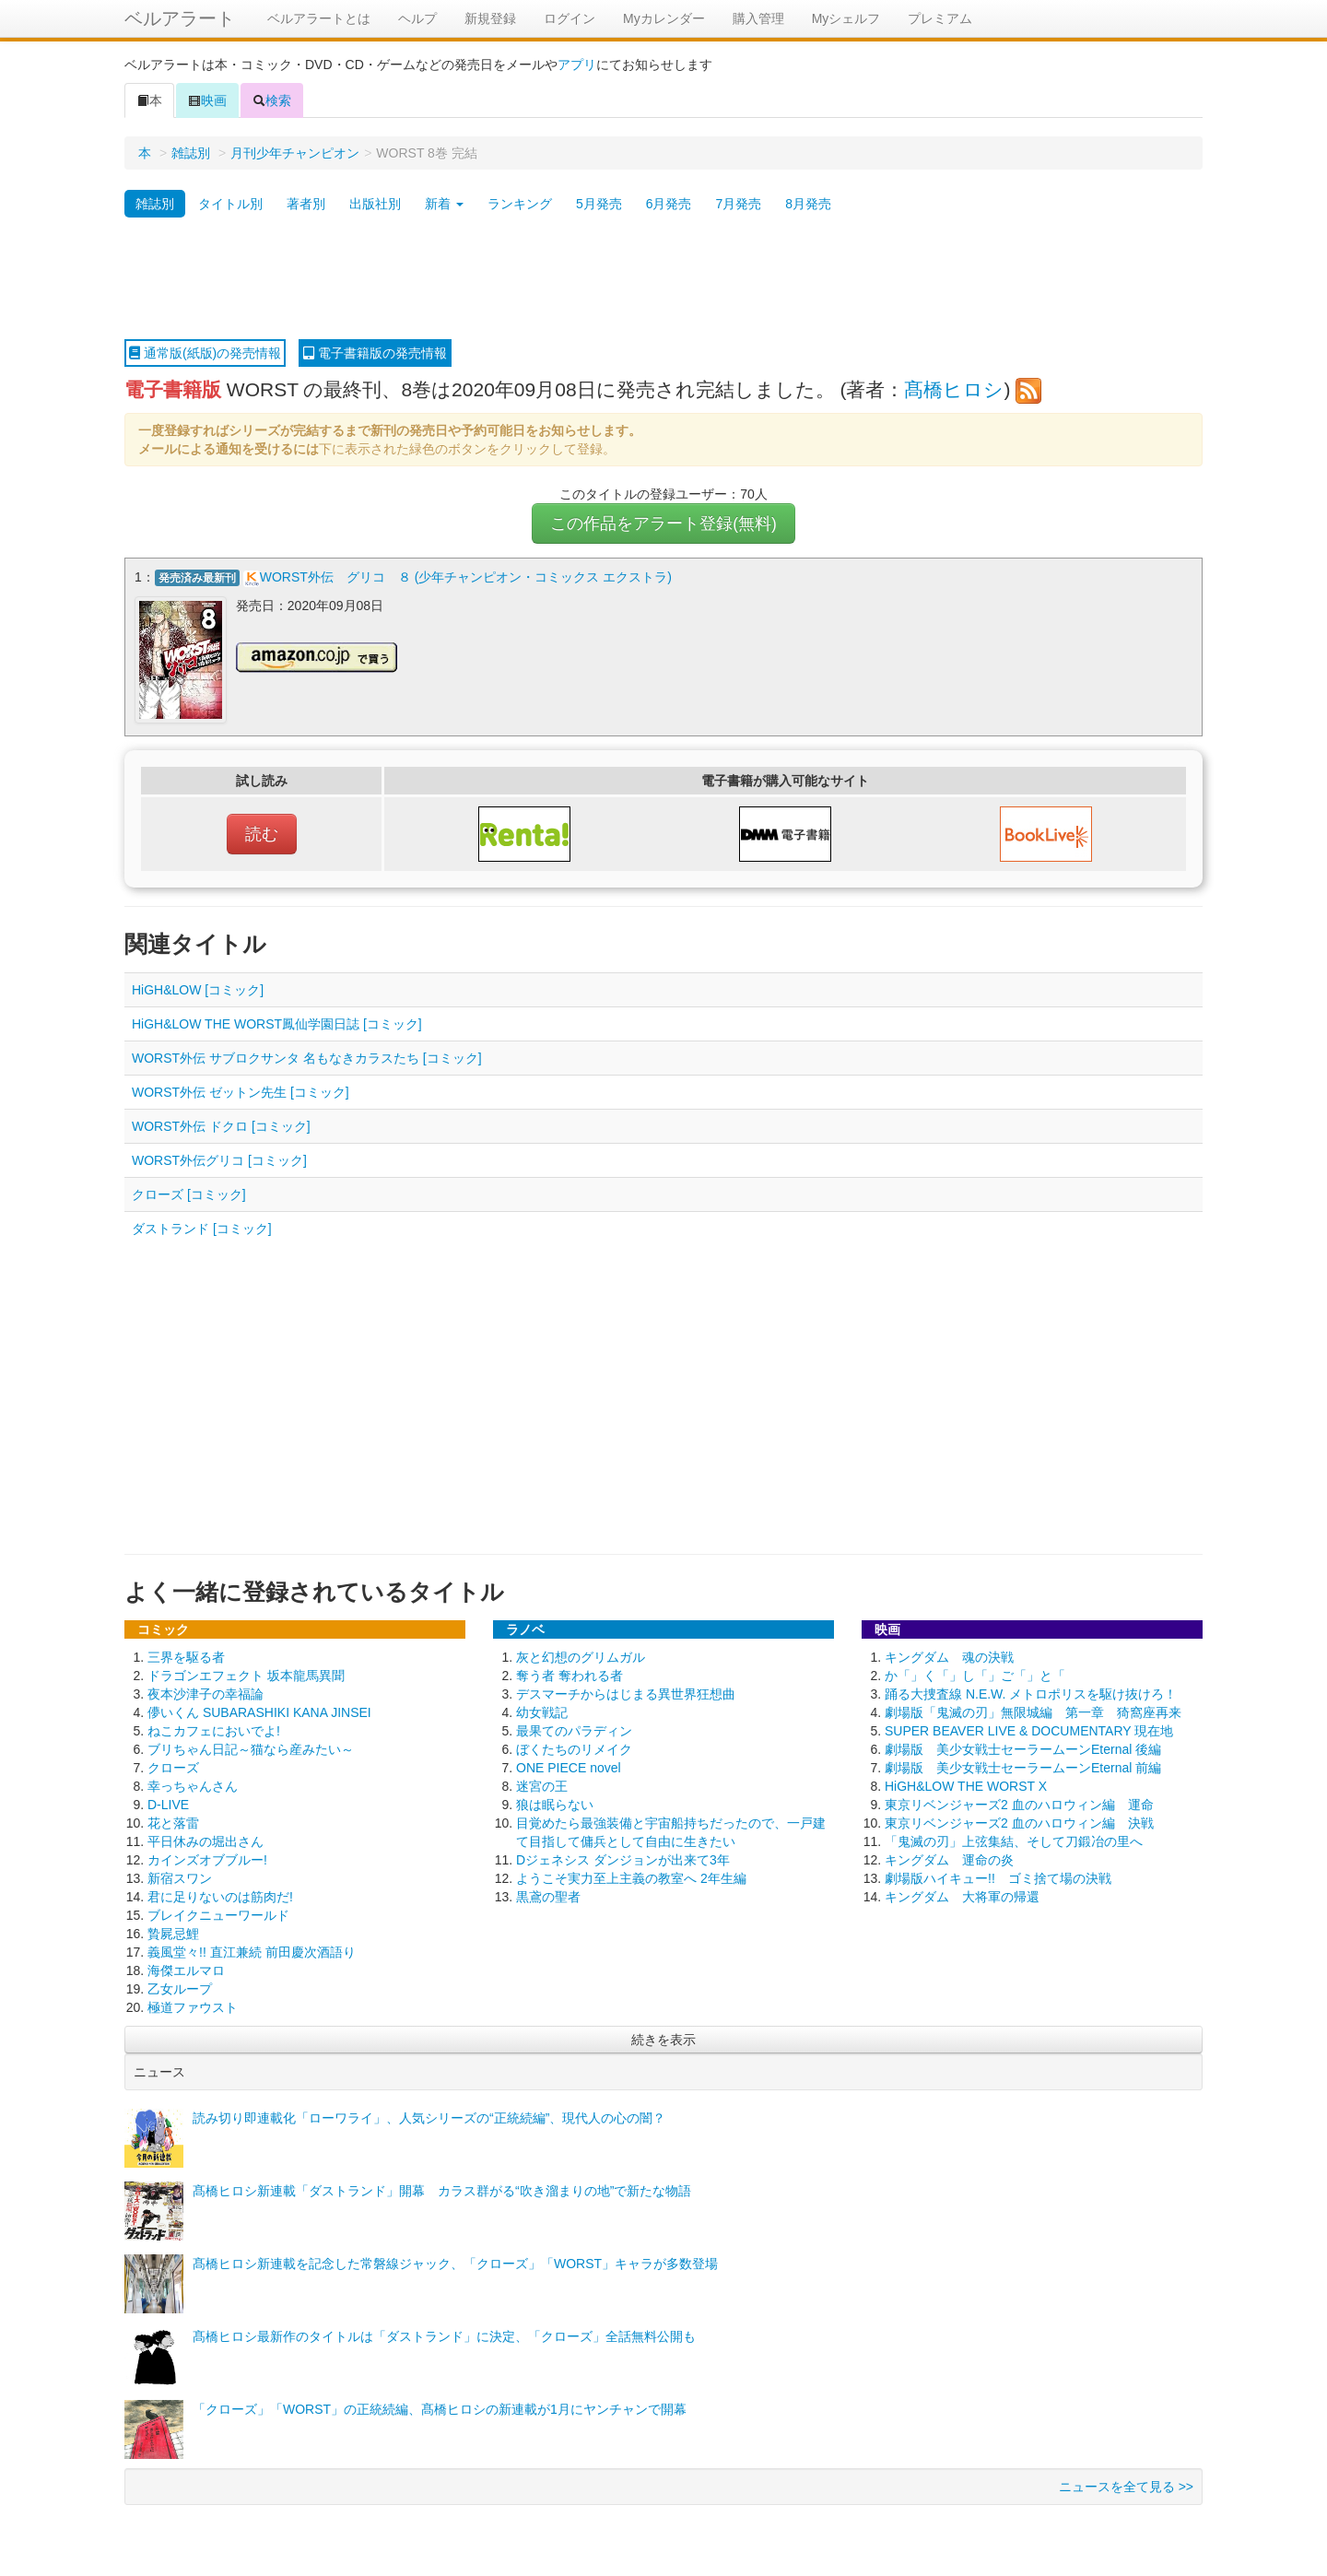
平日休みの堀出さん (205, 1838)
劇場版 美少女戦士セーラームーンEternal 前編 (1023, 1765)
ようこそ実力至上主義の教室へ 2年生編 (631, 1875)
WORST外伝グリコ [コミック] (219, 1157)
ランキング (519, 203)
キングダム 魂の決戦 (949, 1654)
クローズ (173, 1765)
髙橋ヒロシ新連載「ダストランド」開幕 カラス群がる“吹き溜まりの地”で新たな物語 (442, 2188)
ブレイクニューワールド (218, 1912)
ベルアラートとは (318, 18)
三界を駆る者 (186, 1654)
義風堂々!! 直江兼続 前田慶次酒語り (251, 1949)
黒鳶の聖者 (548, 1894)
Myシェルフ (846, 18)
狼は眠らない (554, 1801)
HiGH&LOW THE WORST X (966, 1783)
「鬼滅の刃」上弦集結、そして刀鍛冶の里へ (1014, 1838)
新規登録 (490, 18)
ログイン (569, 18)
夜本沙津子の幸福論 (205, 1691)
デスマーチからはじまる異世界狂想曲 (625, 1691)
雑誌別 (190, 153)
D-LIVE (168, 1801)
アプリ (577, 64)
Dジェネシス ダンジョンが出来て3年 (623, 1857)
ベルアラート (179, 18)
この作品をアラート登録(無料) (663, 523)
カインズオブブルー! (207, 1857)
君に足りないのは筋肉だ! (220, 1894)
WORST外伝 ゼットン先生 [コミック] (240, 1089)
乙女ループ (179, 1986)
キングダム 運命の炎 (949, 1857)
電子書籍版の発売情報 (375, 353)
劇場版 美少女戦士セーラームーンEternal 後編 (1023, 1746)
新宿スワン (179, 1875)
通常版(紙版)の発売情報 (205, 353)
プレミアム (940, 18)
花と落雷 (173, 1820)
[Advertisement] (663, 279)
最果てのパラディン (574, 1728)
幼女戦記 (542, 1709)
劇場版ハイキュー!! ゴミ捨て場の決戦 (998, 1875)
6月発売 (669, 203)
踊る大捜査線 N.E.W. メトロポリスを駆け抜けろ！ (1031, 1691)
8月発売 (808, 203)
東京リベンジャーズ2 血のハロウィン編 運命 (1019, 1801)
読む (261, 831)
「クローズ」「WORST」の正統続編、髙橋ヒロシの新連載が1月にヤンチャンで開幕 (440, 2406)
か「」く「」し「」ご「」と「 (975, 1672)
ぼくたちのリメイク (574, 1746)
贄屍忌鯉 (173, 1930)
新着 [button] (444, 203)
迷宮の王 (542, 1783)
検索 (271, 100)
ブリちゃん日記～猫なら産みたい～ (250, 1746)
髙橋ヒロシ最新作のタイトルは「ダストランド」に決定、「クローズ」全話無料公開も (444, 2333)
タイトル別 (230, 203)
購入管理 (758, 18)
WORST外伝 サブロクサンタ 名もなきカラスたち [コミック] (307, 1055)
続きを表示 (663, 2036)
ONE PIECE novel (568, 1765)
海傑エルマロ (186, 1967)
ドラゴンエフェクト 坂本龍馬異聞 (246, 1672)
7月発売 (738, 203)
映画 (207, 100)
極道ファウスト (192, 2004)
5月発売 (599, 203)
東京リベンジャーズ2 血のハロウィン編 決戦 (1019, 1820)
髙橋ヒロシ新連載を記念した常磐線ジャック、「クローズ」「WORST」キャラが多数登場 (455, 2260)
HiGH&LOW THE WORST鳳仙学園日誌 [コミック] (277, 1021)
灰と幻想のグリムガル (580, 1654)
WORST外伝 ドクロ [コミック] (221, 1123)
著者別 (306, 203)
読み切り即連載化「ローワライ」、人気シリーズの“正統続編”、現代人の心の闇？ (429, 2115)
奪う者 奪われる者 (569, 1672)
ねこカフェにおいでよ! (213, 1728)
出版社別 (375, 203)
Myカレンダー (664, 18)
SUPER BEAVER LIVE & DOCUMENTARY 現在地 (1029, 1728)
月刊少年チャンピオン (294, 153)
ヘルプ (417, 18)
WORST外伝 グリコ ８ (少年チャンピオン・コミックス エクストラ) (466, 577)
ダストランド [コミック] (202, 1225)
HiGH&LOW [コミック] (198, 987)
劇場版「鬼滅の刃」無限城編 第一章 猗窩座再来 (1033, 1709)
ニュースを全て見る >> (1126, 2483)
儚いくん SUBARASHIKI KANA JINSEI (259, 1709)
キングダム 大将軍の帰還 (962, 1894)
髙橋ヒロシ (954, 389)
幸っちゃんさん (192, 1783)
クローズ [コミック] (189, 1191)
